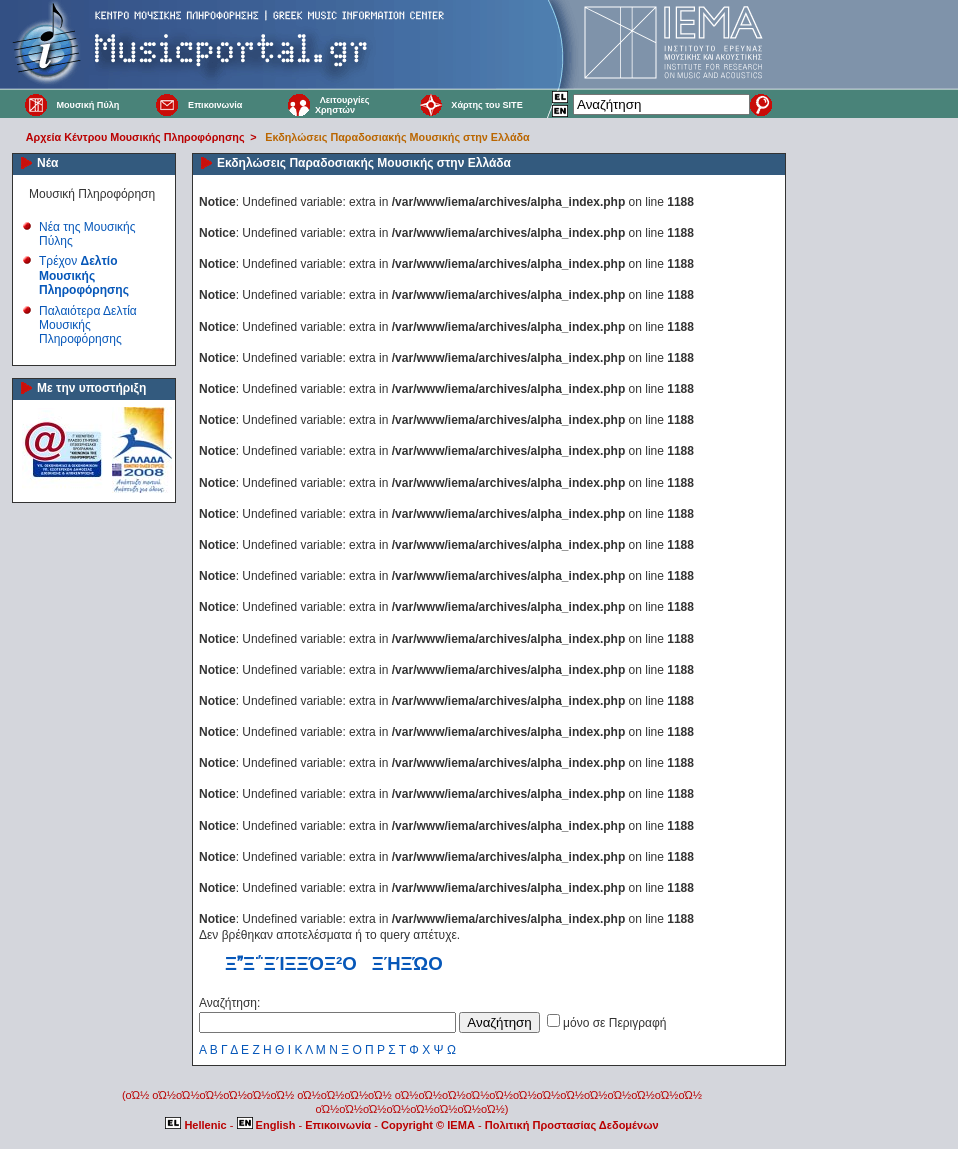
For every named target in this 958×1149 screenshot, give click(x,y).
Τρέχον (84, 275)
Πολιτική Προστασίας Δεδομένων (572, 1125)
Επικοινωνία (215, 105)
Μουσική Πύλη (87, 105)
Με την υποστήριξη (91, 388)
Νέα (47, 163)
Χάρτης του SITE (486, 105)
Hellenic (197, 1125)
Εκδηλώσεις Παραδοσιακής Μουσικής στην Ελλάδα (397, 137)
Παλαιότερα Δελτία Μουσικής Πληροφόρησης (88, 325)
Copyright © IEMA (428, 1125)
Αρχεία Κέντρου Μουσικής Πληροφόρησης (135, 137)
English (268, 1125)
